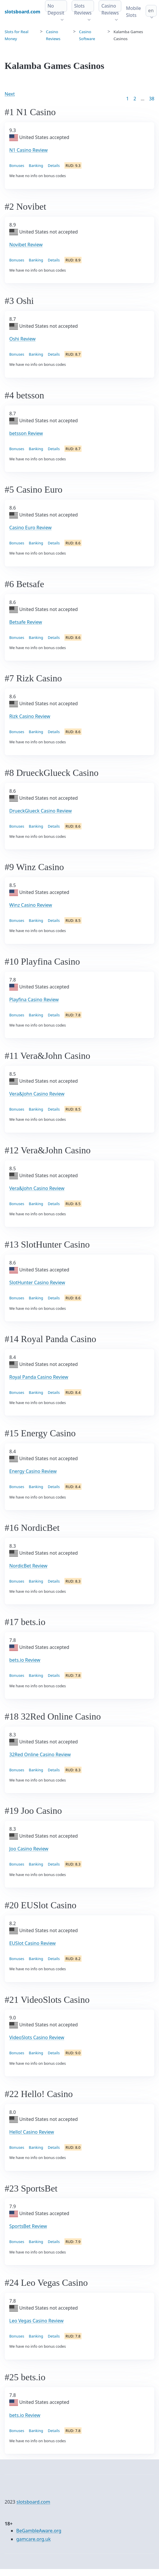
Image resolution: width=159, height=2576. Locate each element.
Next (10, 94)
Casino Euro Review (30, 527)
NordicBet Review (28, 1566)
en (151, 10)
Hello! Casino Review (31, 2132)
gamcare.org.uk (33, 2539)
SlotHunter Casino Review (37, 1282)
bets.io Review (24, 1660)
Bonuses (16, 165)
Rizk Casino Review (29, 716)
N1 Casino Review (28, 150)
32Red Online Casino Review (40, 1754)
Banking (36, 165)
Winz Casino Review (30, 905)
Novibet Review (26, 244)
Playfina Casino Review (34, 999)
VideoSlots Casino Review (36, 2037)
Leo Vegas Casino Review (36, 2320)
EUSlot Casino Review (32, 1943)
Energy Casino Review (33, 1471)
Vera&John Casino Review (36, 1094)
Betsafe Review (25, 622)
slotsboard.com (33, 2502)
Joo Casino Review (28, 1848)
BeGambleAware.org (38, 2530)
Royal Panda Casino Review (38, 1377)
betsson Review (26, 433)
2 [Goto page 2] (134, 98)
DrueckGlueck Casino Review (40, 811)
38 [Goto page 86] (151, 98)
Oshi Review (22, 339)
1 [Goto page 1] (127, 98)
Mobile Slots (133, 11)
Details (54, 165)
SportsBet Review (28, 2226)
